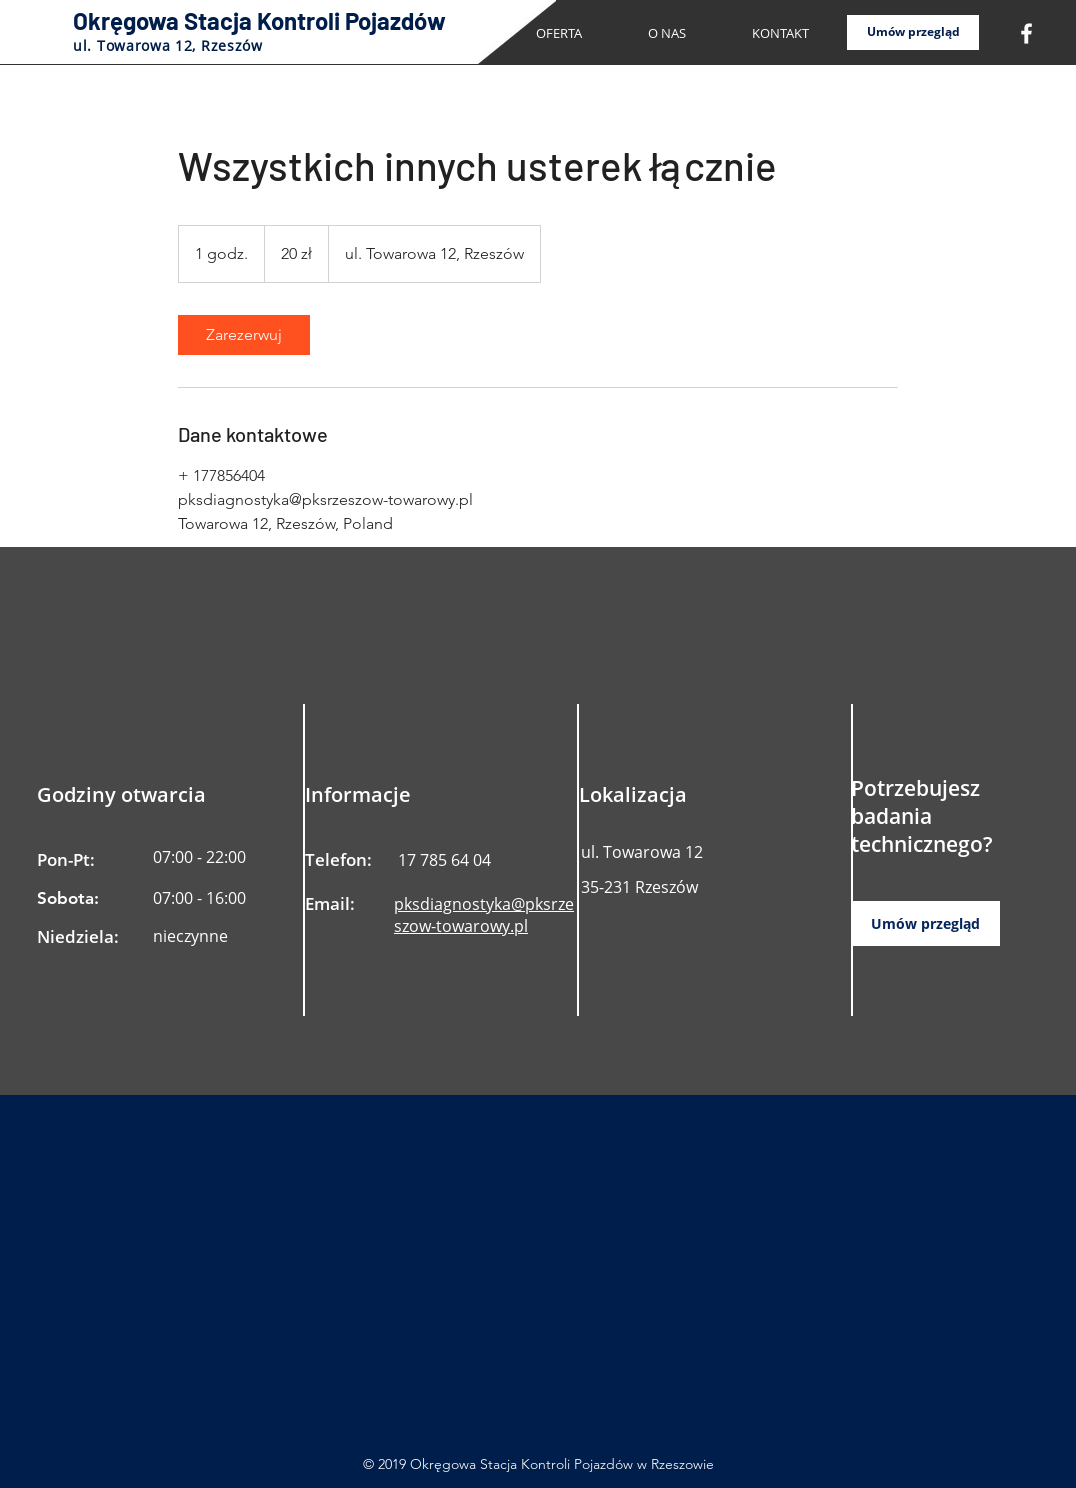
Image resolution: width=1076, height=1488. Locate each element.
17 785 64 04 (444, 860)
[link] (244, 335)
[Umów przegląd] (913, 32)
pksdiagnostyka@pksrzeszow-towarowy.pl (484, 915)
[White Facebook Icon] (1026, 33)
